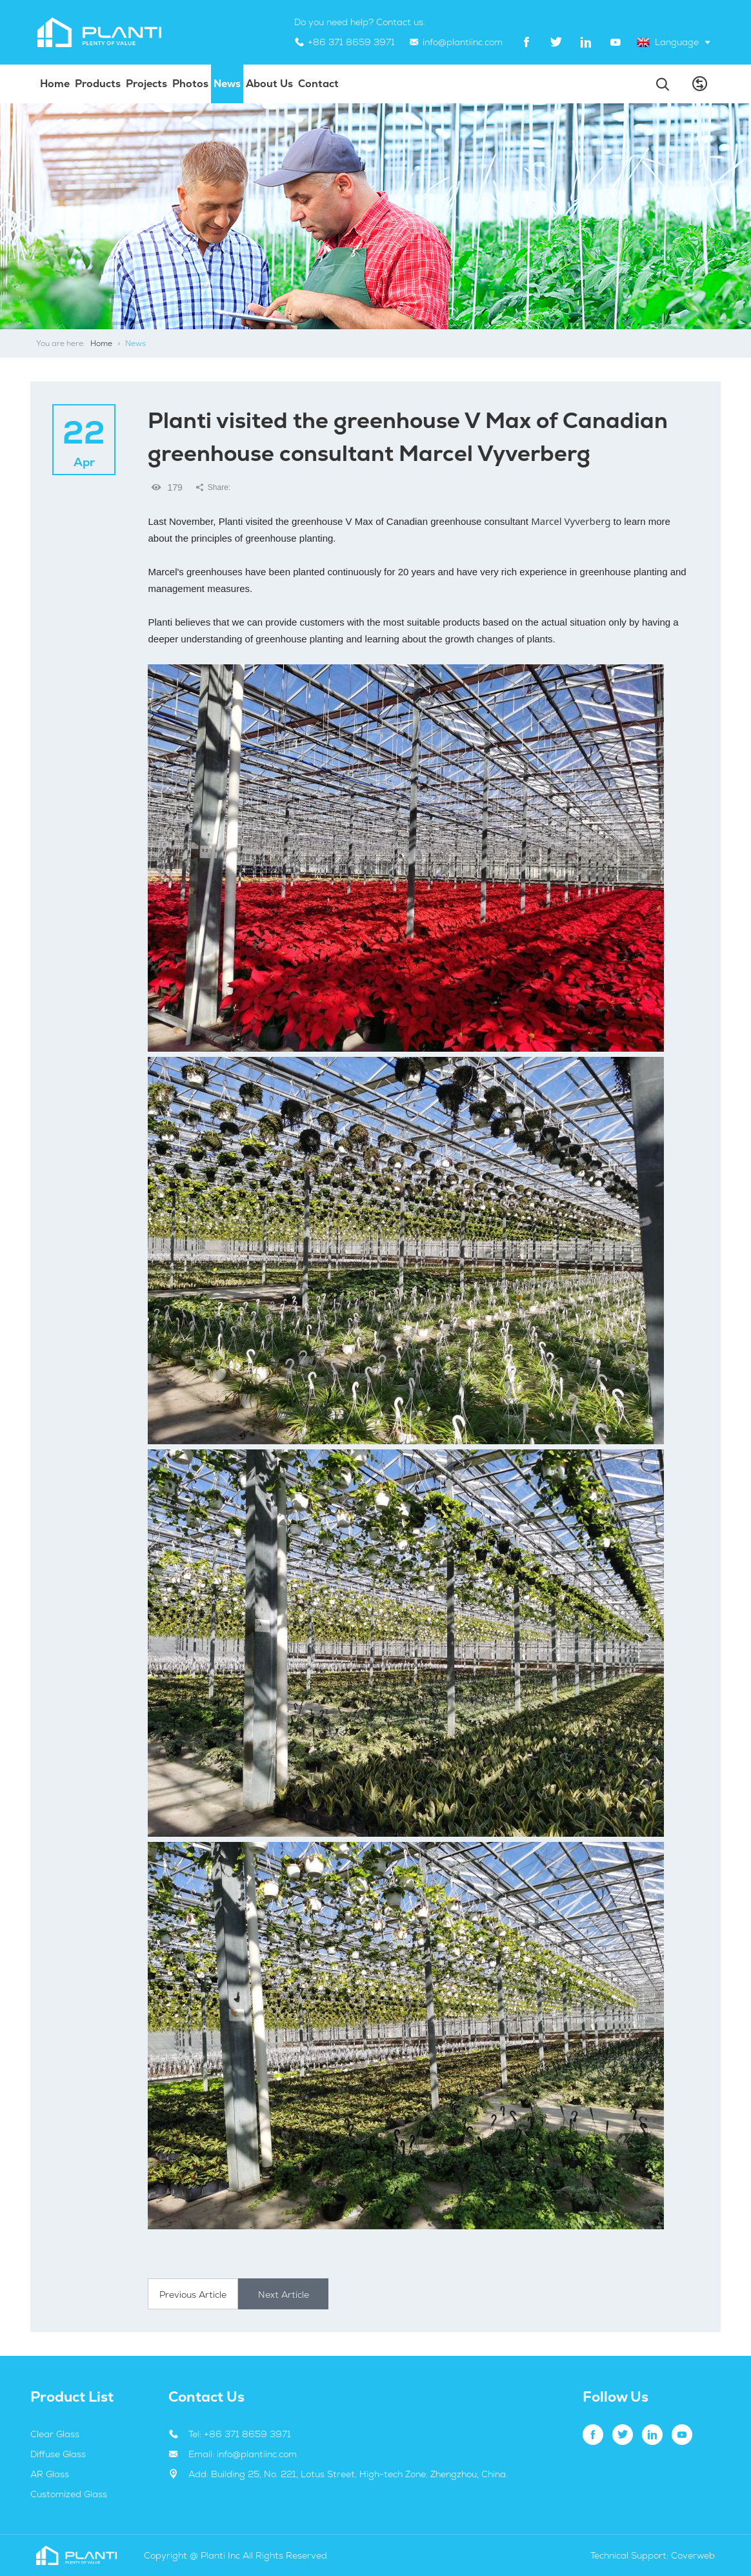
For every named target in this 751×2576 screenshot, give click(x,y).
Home (55, 83)
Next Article (283, 2294)
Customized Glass (68, 2494)
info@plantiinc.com (463, 42)
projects (146, 83)
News (227, 83)
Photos (190, 83)
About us (269, 83)
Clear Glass (54, 2434)
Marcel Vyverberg (570, 521)
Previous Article (192, 2294)
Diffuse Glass (58, 2454)
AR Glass (49, 2474)
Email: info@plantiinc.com (242, 2454)
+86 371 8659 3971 (351, 42)
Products (98, 83)
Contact (318, 83)
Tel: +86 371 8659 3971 (239, 2434)
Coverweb (693, 2555)
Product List (72, 2396)
